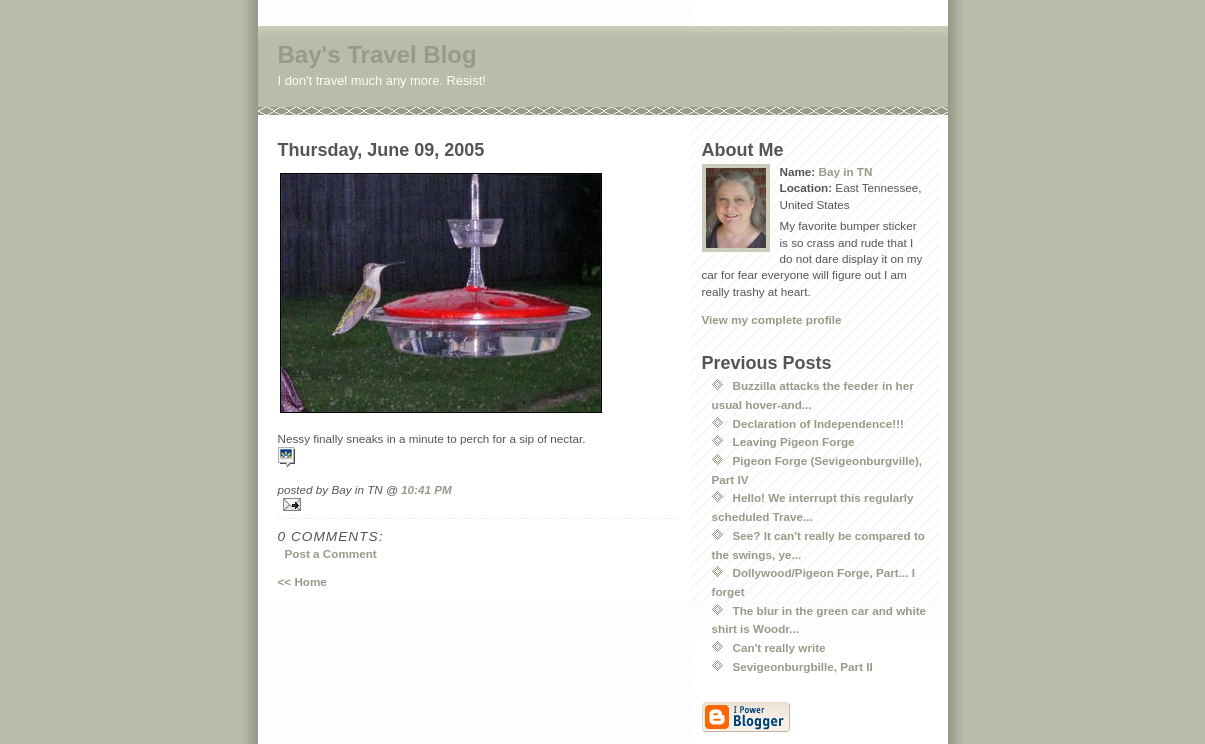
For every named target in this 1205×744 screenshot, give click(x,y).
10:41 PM (426, 489)
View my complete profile (772, 319)
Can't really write (779, 647)
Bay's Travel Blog (377, 54)
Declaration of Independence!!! (818, 423)
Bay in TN (845, 171)
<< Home (302, 581)
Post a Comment (331, 553)
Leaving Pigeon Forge (794, 441)
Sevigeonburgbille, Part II (803, 666)
